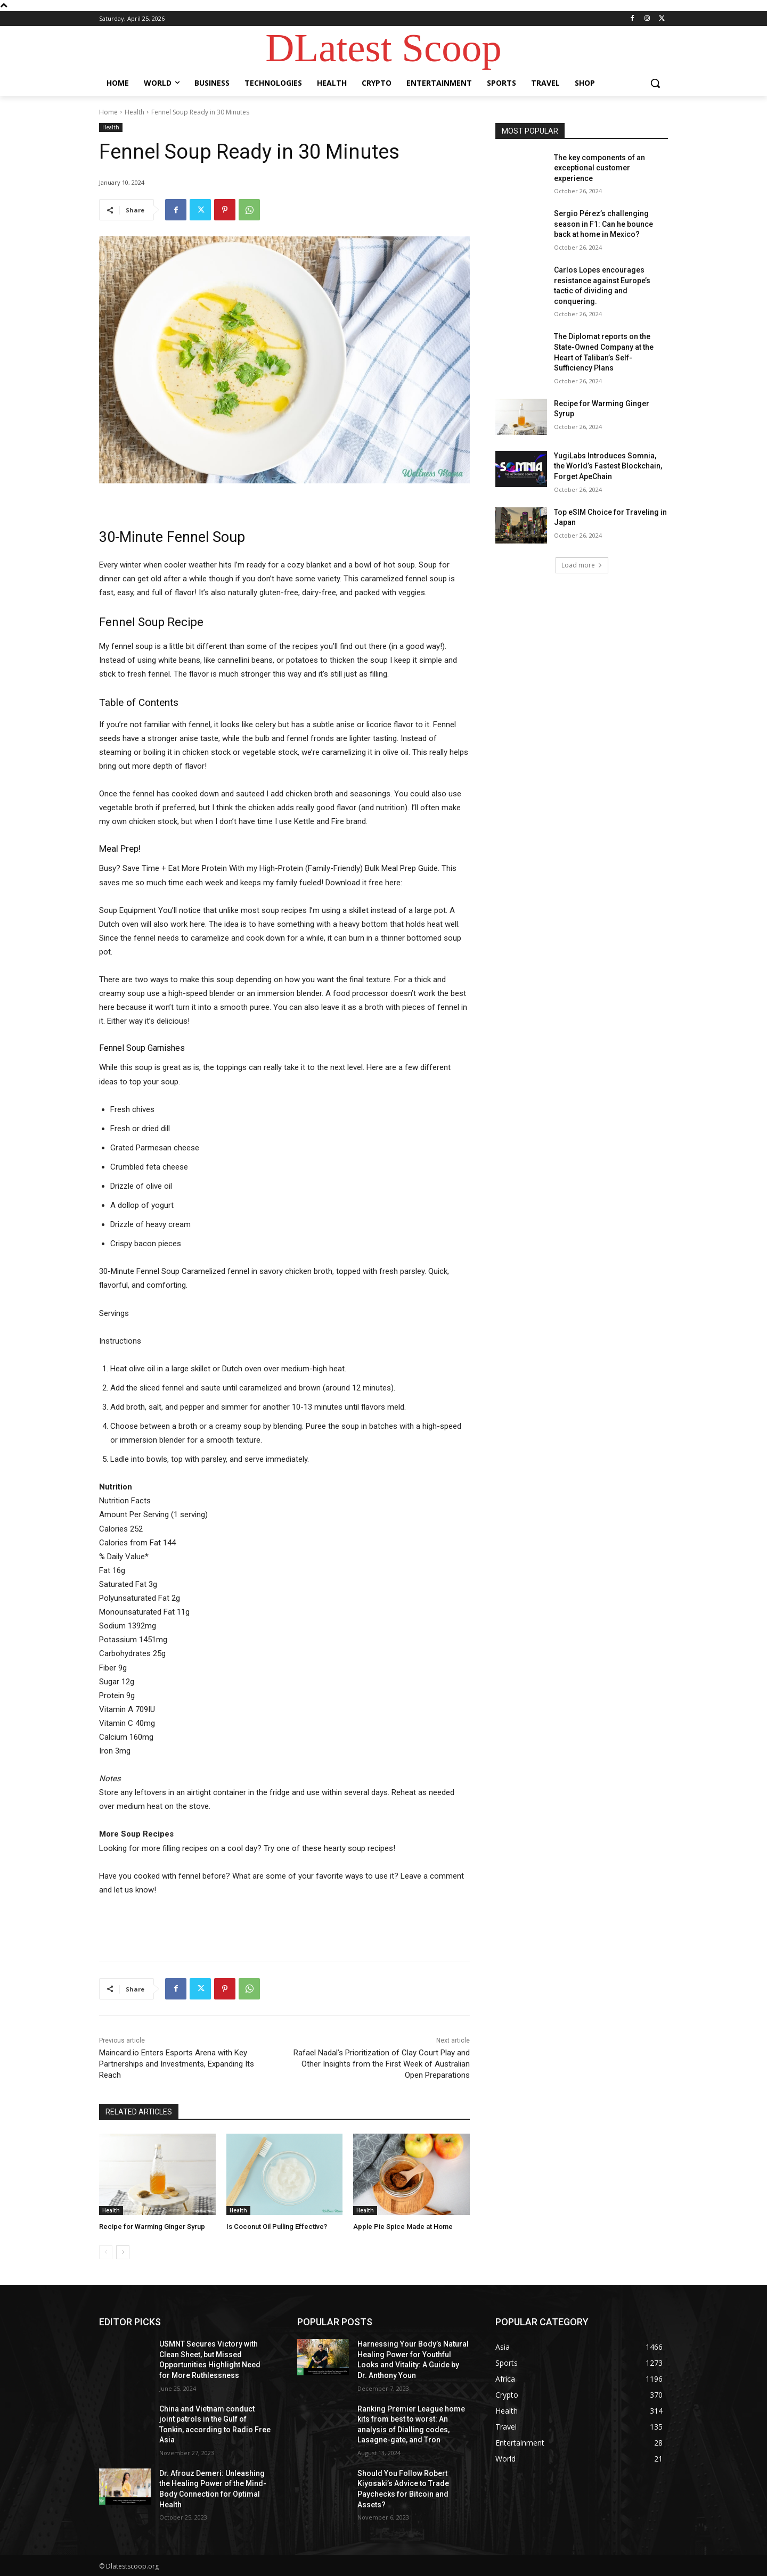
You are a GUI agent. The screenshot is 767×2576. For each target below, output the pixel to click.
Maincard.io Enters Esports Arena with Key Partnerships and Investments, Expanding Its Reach (176, 2064)
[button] (655, 83)
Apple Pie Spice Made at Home (403, 2227)
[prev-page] (105, 2252)
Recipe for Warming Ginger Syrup (152, 2227)
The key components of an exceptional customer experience (599, 168)
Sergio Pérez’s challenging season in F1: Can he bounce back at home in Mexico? (603, 223)
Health (134, 112)
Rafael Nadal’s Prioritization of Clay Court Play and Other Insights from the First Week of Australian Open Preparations (381, 2064)
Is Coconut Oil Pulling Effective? (276, 2227)
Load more (581, 565)
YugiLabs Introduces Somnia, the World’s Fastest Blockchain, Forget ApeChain (608, 466)
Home (108, 112)
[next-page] (122, 2252)
